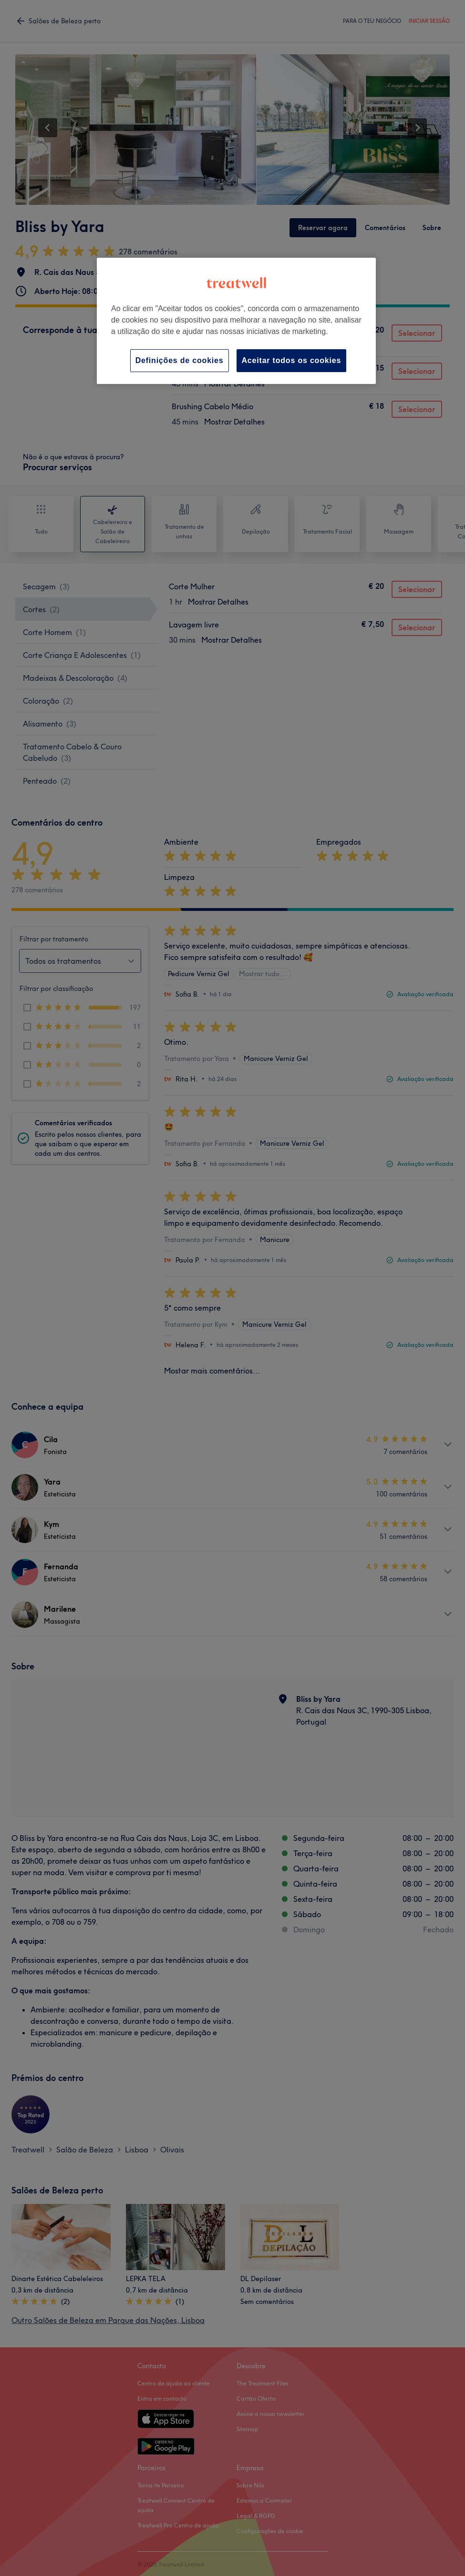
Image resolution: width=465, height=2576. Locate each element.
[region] (236, 321)
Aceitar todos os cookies (291, 360)
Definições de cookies (179, 360)
